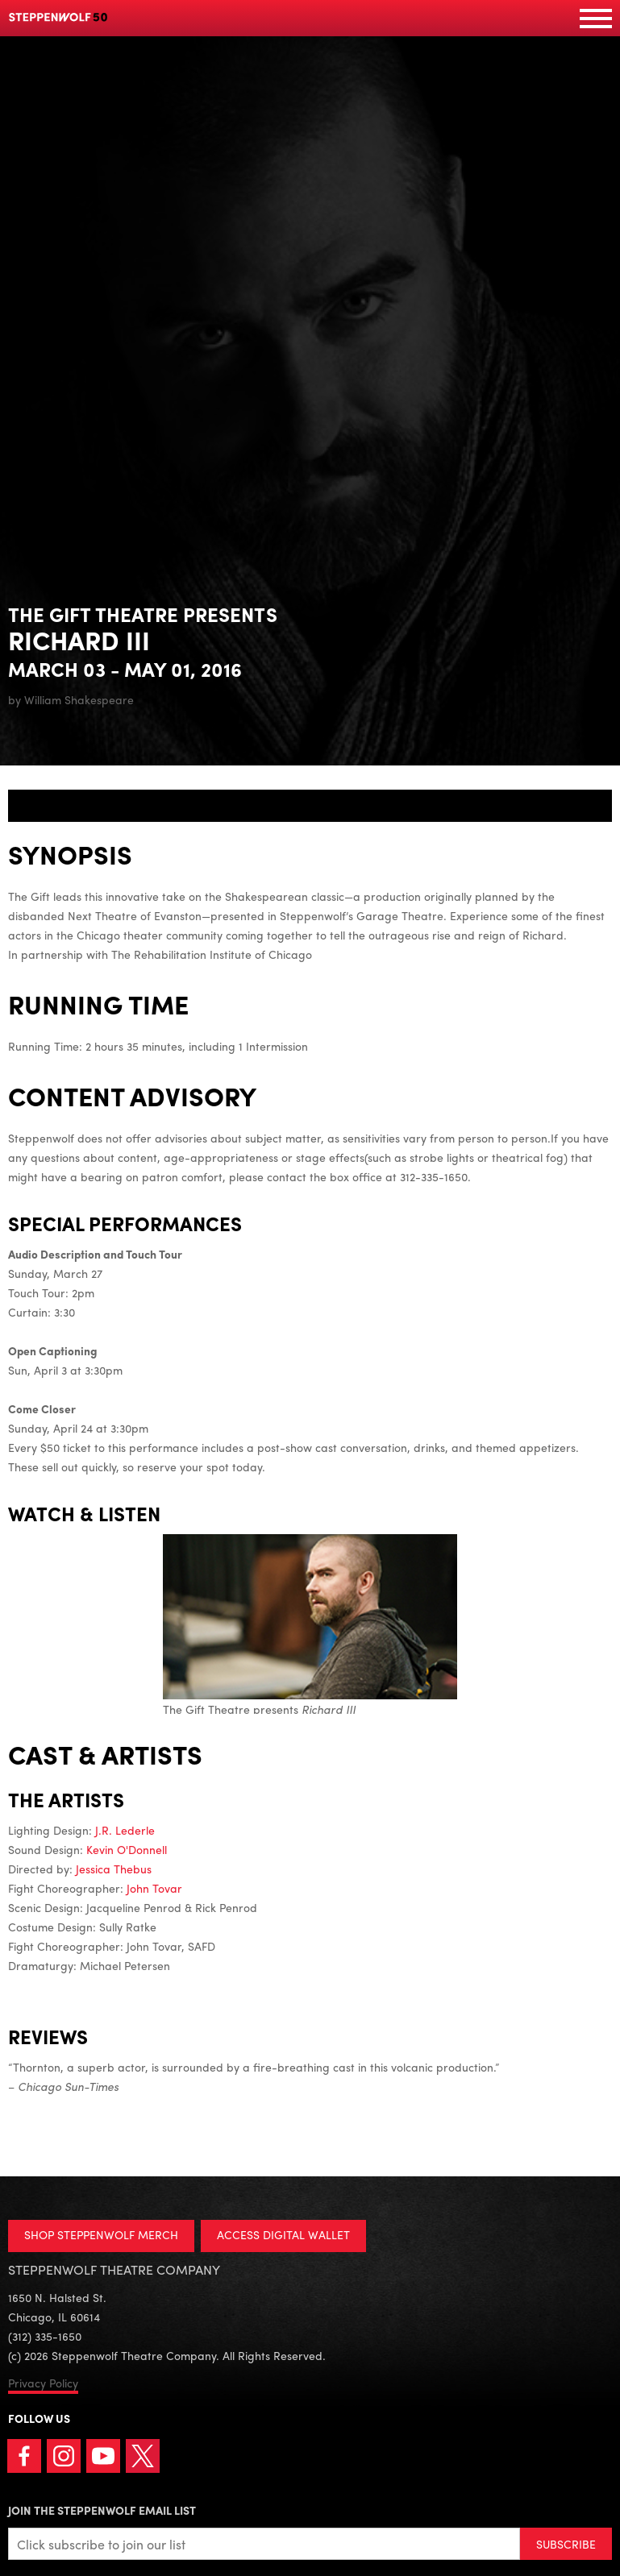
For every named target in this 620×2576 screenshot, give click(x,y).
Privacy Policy (43, 2383)
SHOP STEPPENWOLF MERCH (101, 2234)
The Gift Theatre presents (310, 1625)
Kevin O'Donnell (126, 1849)
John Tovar (154, 1888)
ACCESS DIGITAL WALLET (283, 2234)
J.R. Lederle (125, 1830)
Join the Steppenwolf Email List (102, 2510)
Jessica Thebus (114, 1868)
